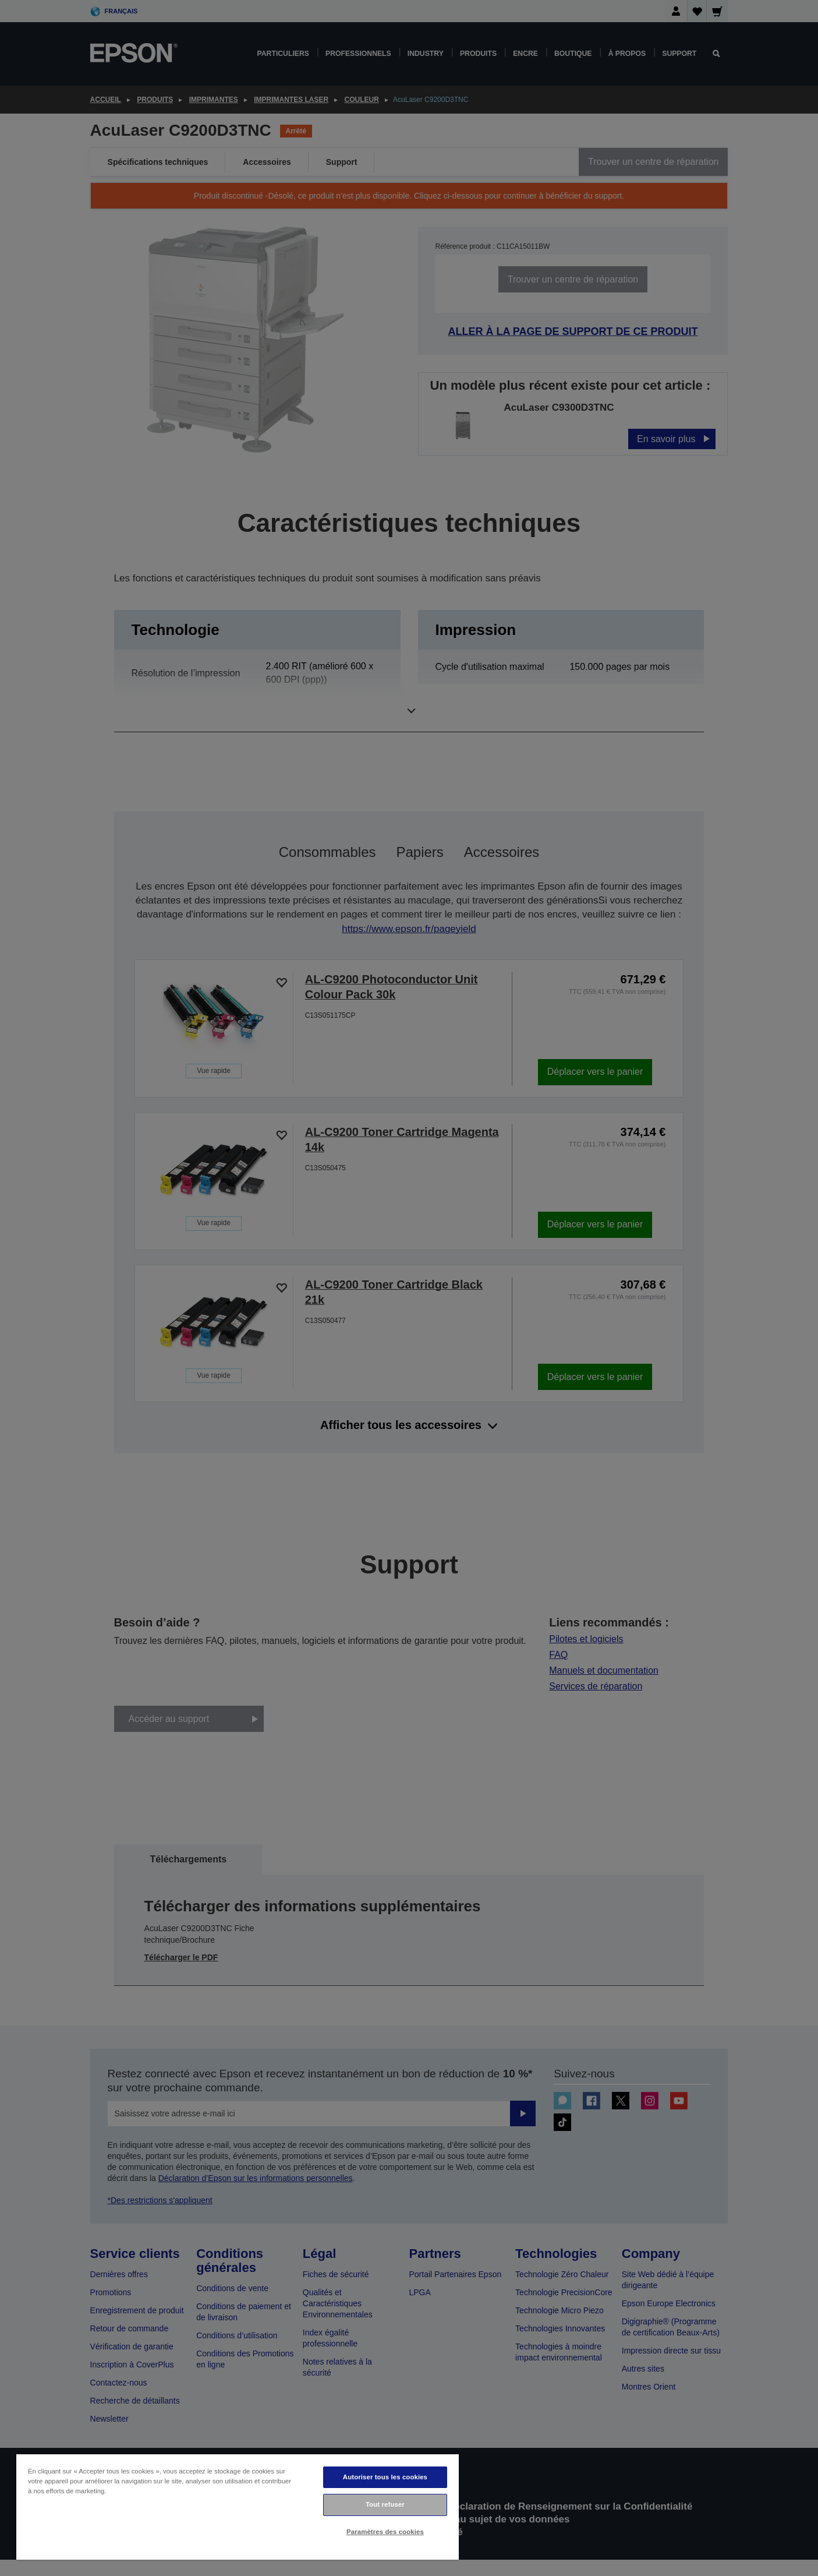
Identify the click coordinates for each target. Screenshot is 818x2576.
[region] (237, 2506)
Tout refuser (385, 2504)
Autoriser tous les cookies (385, 2476)
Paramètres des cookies (385, 2531)
